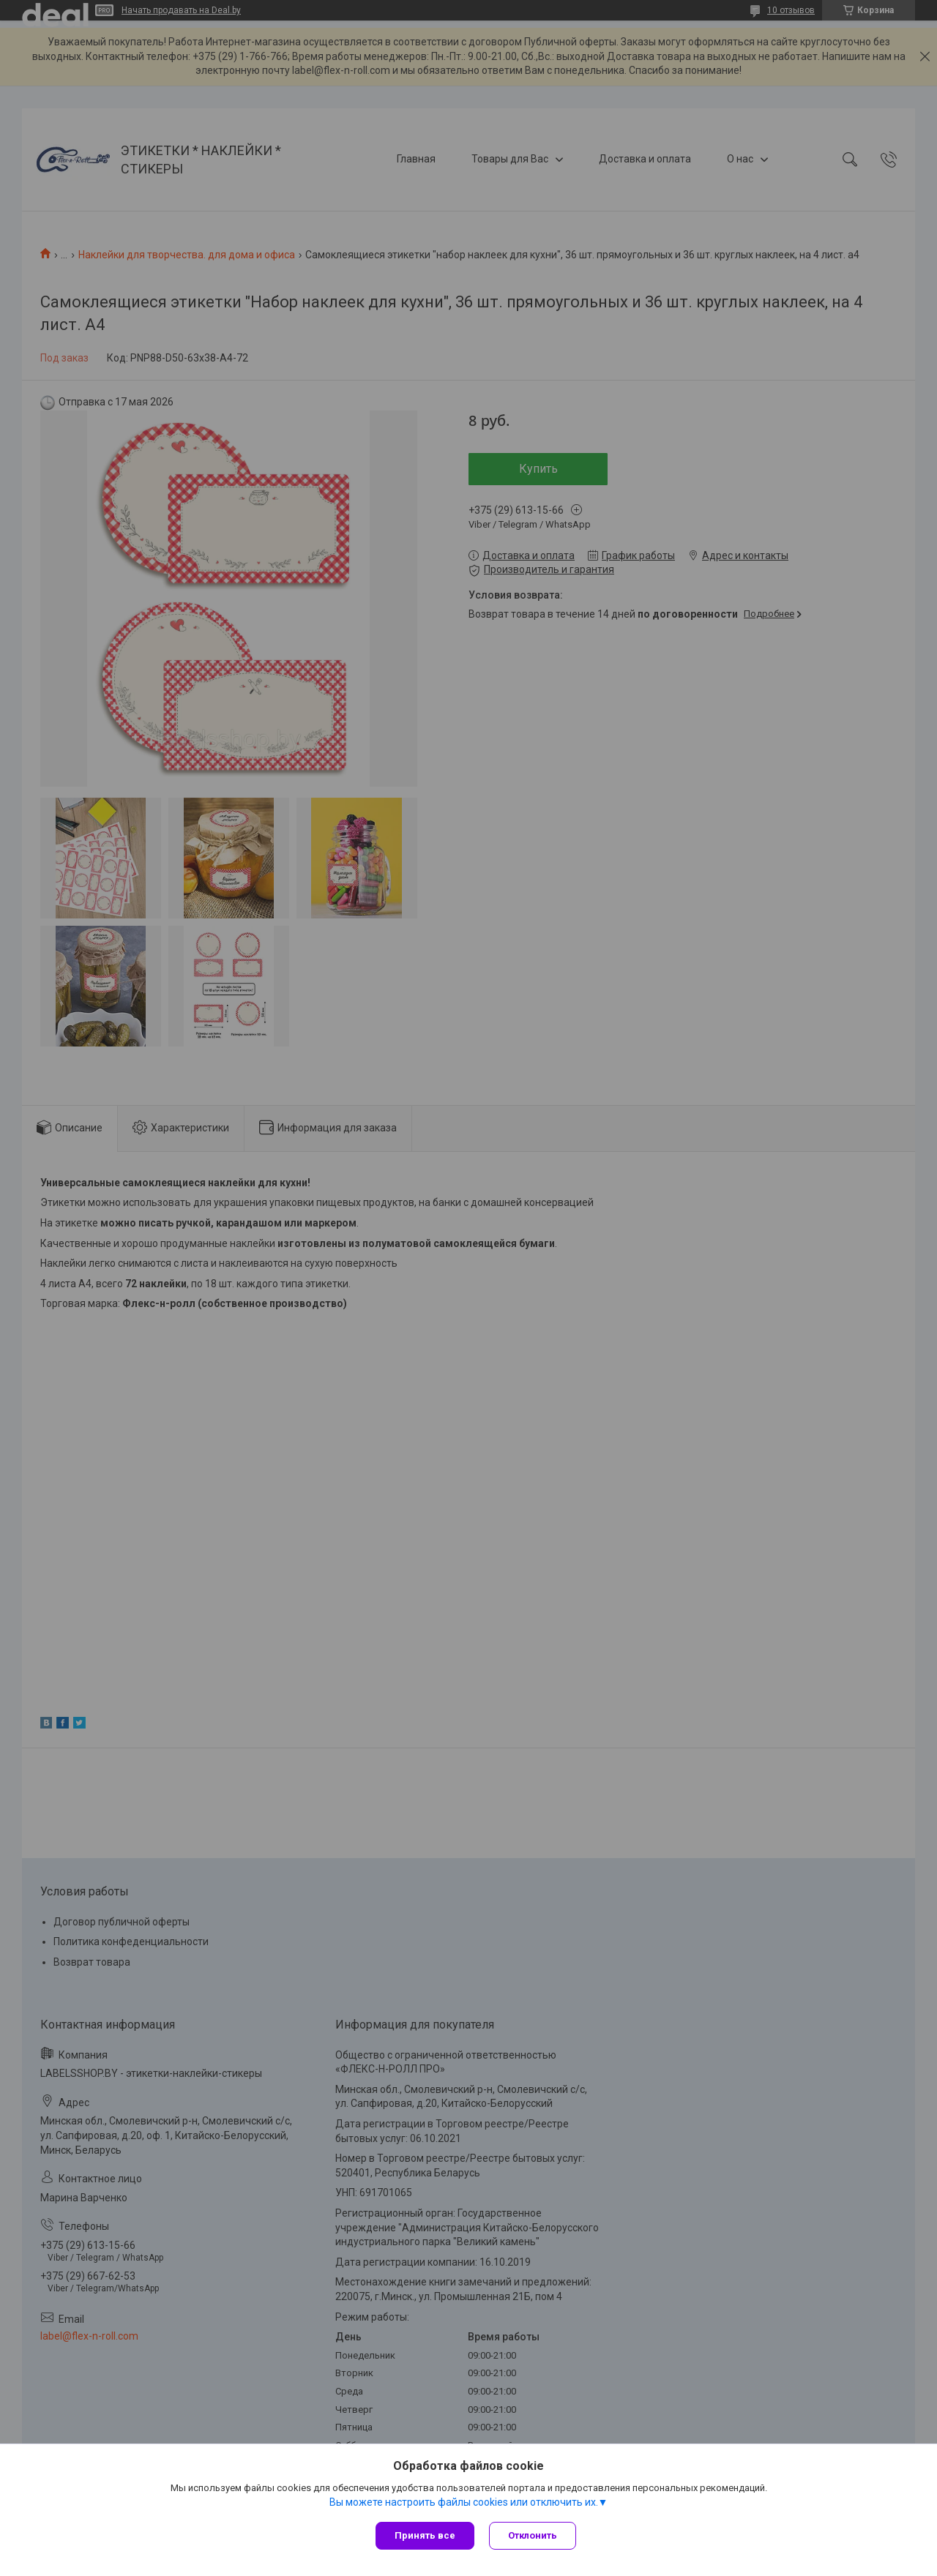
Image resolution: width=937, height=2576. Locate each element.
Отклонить (532, 2535)
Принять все (425, 2535)
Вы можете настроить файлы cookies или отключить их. (463, 2502)
